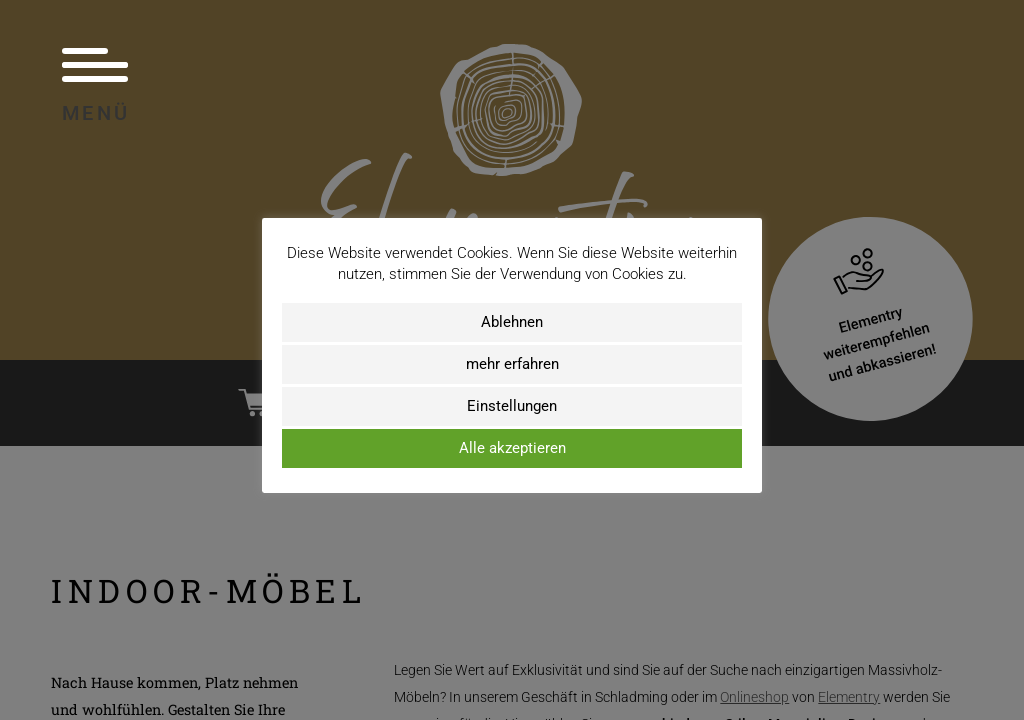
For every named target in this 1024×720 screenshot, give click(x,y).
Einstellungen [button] (512, 406)
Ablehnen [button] (512, 322)
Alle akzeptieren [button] (512, 448)
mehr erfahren (512, 364)
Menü (96, 84)
